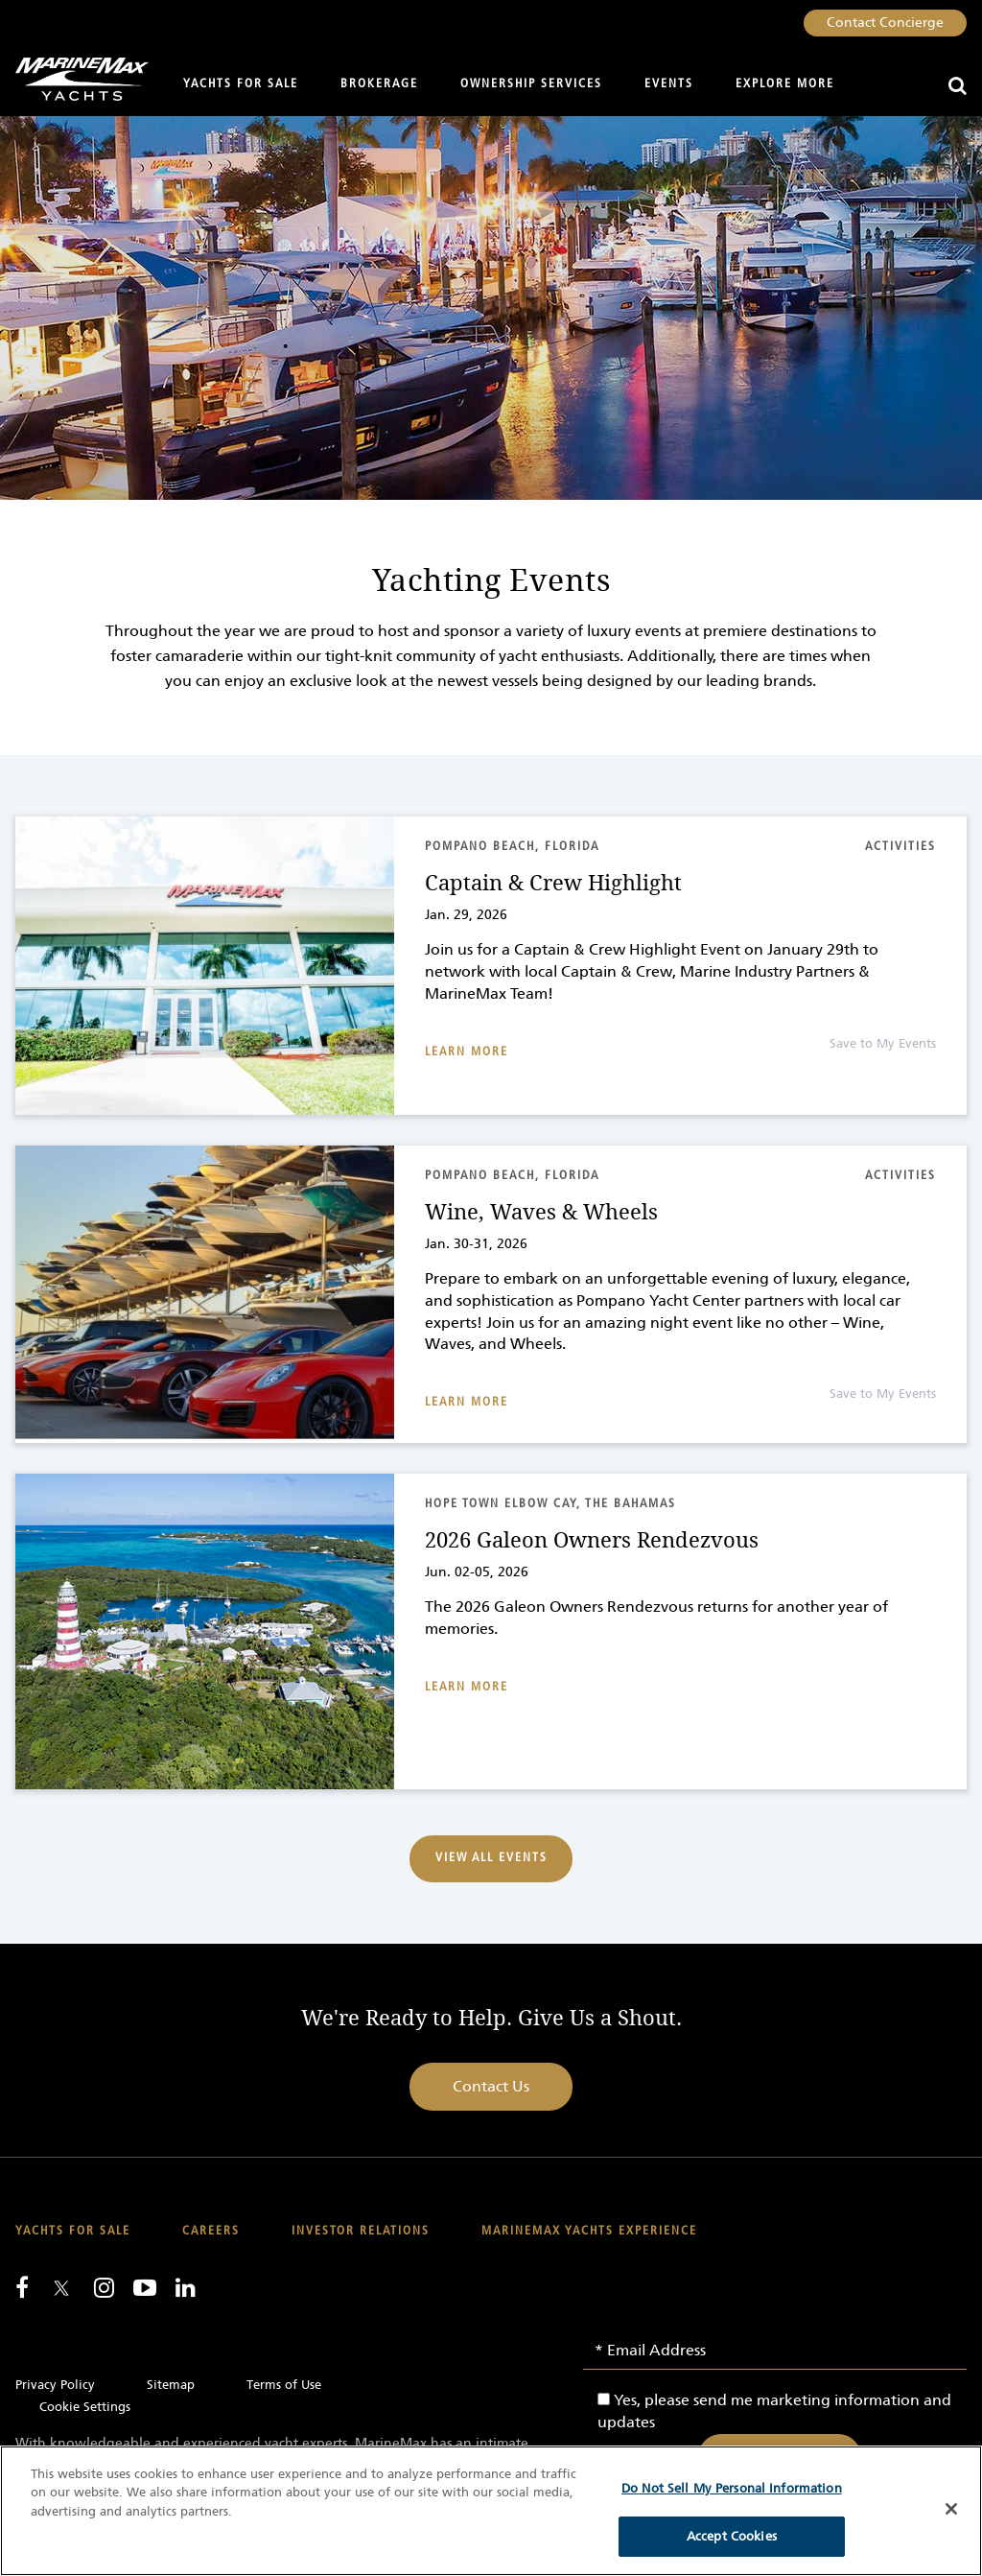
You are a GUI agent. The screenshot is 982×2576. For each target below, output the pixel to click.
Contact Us (491, 2086)
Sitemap (171, 2384)
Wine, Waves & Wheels (541, 1212)
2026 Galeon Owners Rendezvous (592, 1540)
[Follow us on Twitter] (61, 2289)
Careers (211, 2231)
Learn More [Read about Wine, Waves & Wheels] (466, 1402)
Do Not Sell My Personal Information (731, 2488)
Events (668, 84)
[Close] (951, 2509)
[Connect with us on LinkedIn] (185, 2287)
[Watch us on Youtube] (144, 2287)
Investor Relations (361, 2231)
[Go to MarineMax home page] (74, 79)
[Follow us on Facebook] (22, 2287)
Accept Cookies (732, 2536)
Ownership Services (531, 84)
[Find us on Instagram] (104, 2287)
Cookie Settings (84, 2406)
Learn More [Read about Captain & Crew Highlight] (466, 1052)
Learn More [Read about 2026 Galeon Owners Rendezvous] (466, 1687)
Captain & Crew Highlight (553, 883)
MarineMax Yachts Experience (589, 2231)
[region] (491, 2511)
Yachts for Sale (240, 84)
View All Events (491, 1858)
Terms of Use (283, 2384)
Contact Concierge (885, 22)
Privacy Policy (55, 2384)
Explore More (785, 84)
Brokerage (379, 84)
